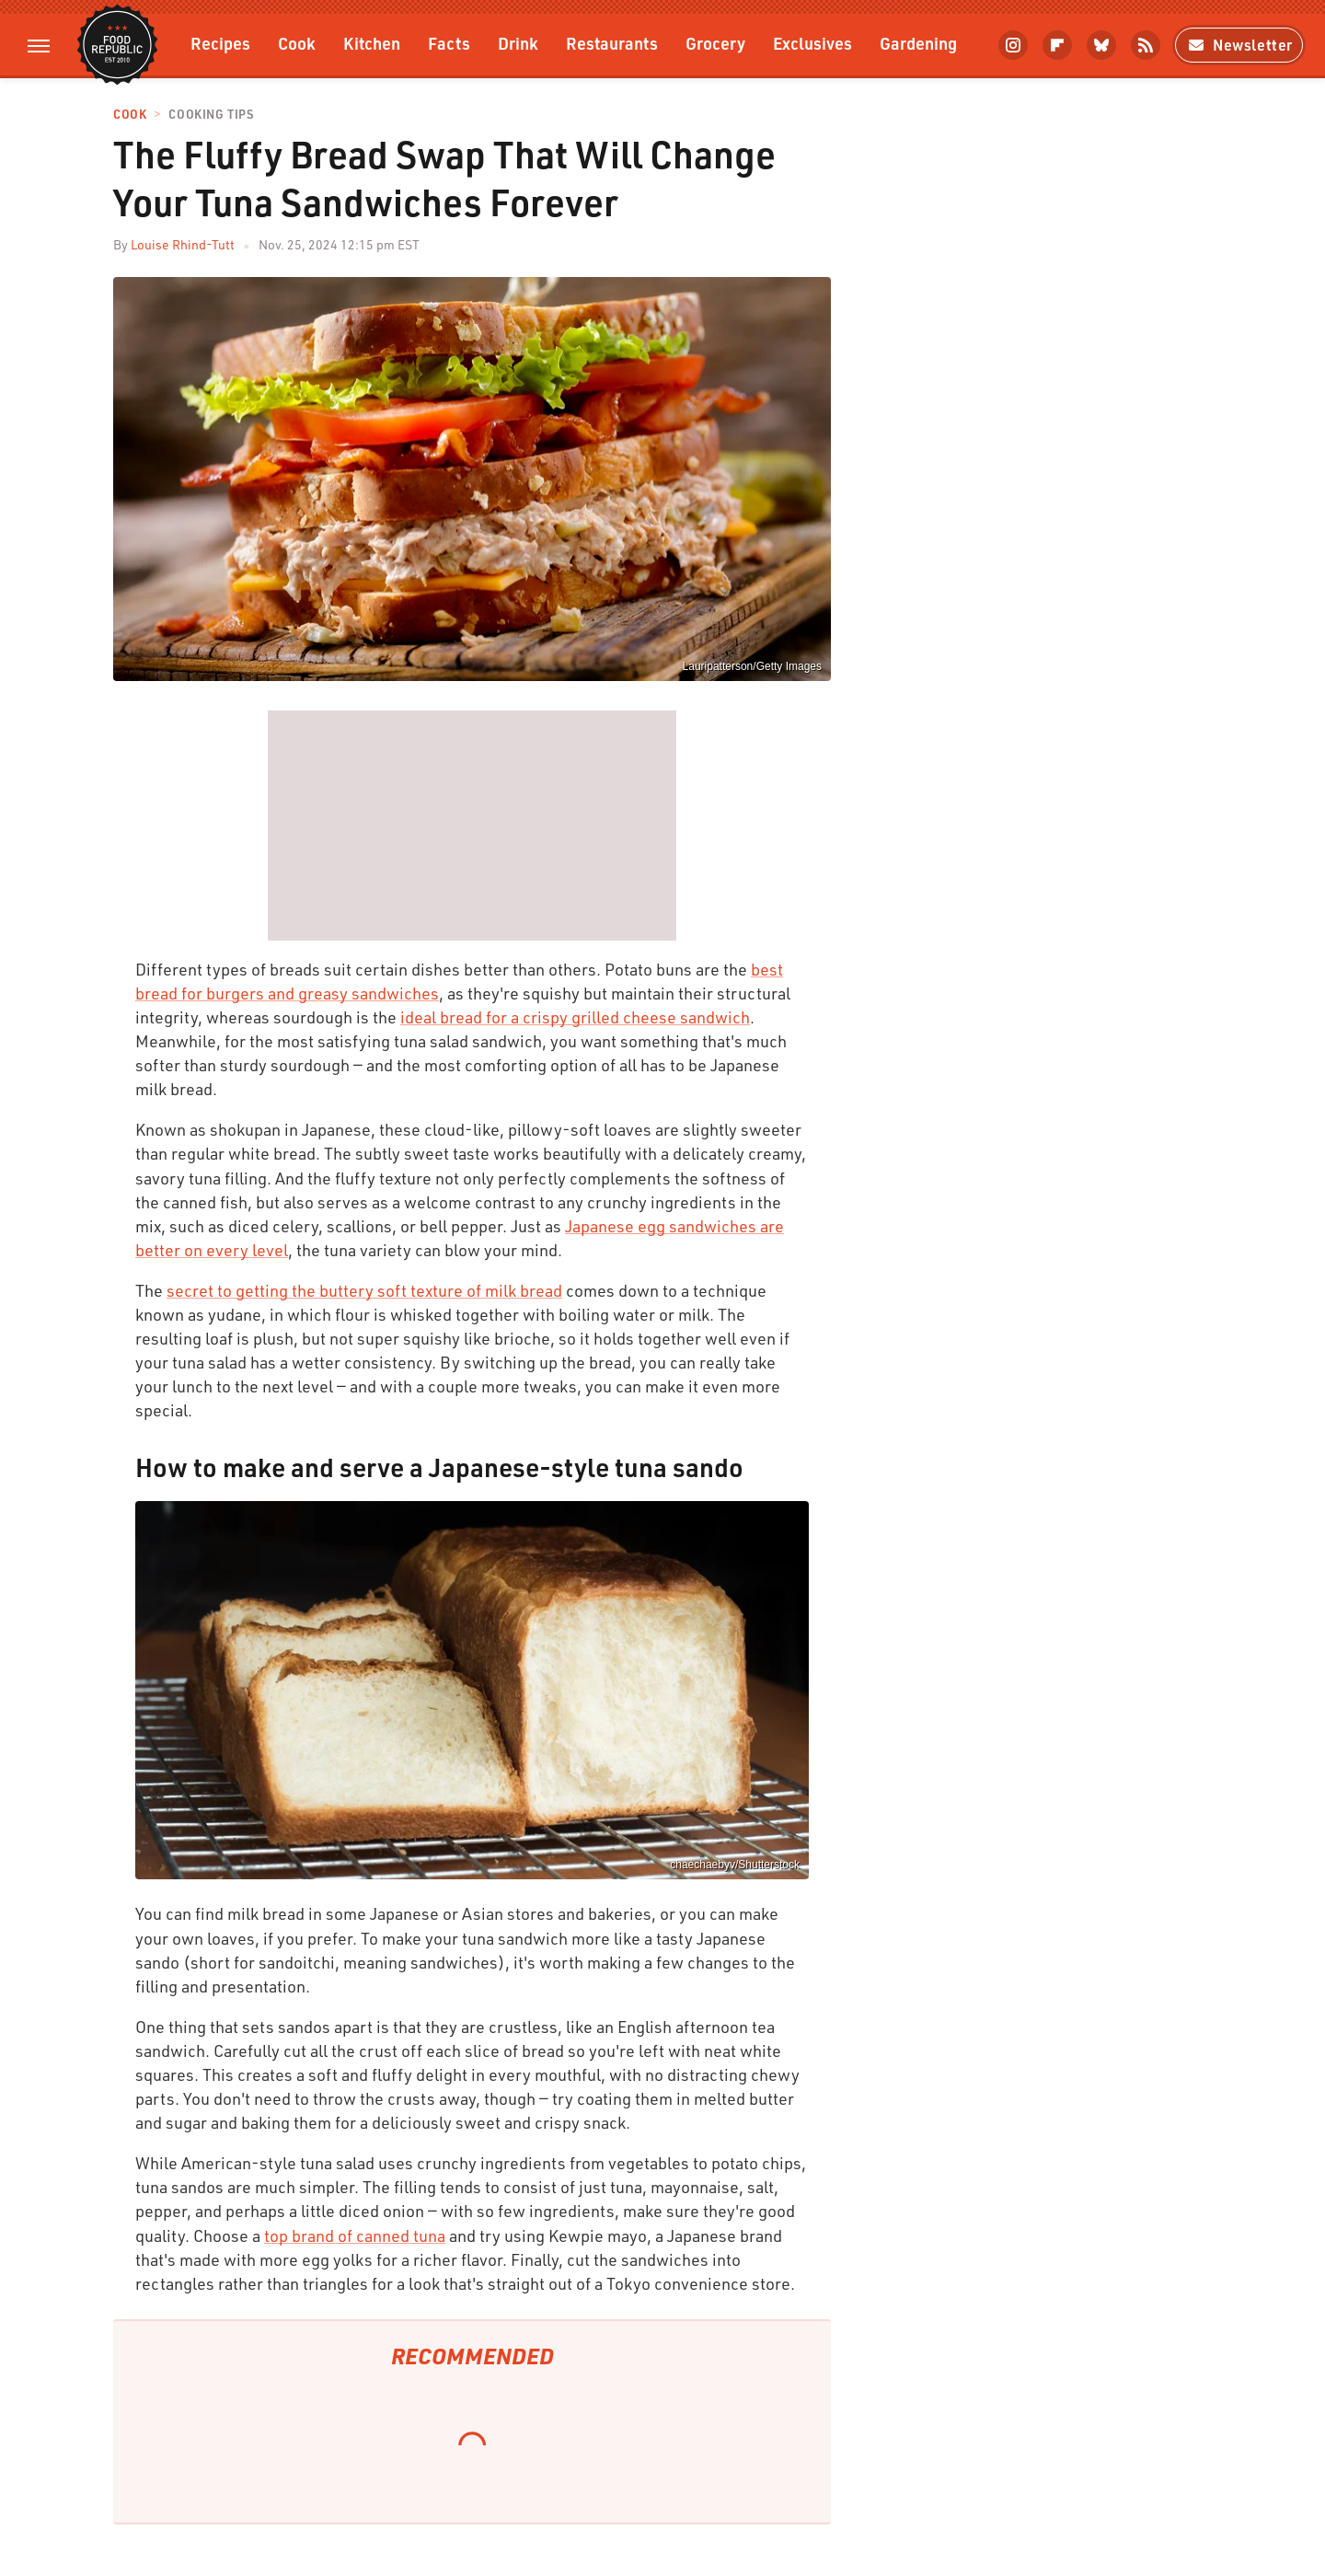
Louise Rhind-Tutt (183, 244)
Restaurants (612, 42)
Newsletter (1239, 44)
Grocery (715, 42)
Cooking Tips (210, 115)
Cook (297, 42)
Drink (518, 42)
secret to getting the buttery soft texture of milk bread (364, 1290)
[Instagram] (1013, 45)
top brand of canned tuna (354, 2235)
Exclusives (812, 42)
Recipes (220, 42)
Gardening (918, 42)
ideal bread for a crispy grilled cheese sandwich (575, 1017)
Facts (449, 42)
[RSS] (1145, 45)
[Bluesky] (1101, 45)
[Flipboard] (1057, 45)
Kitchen (371, 42)
